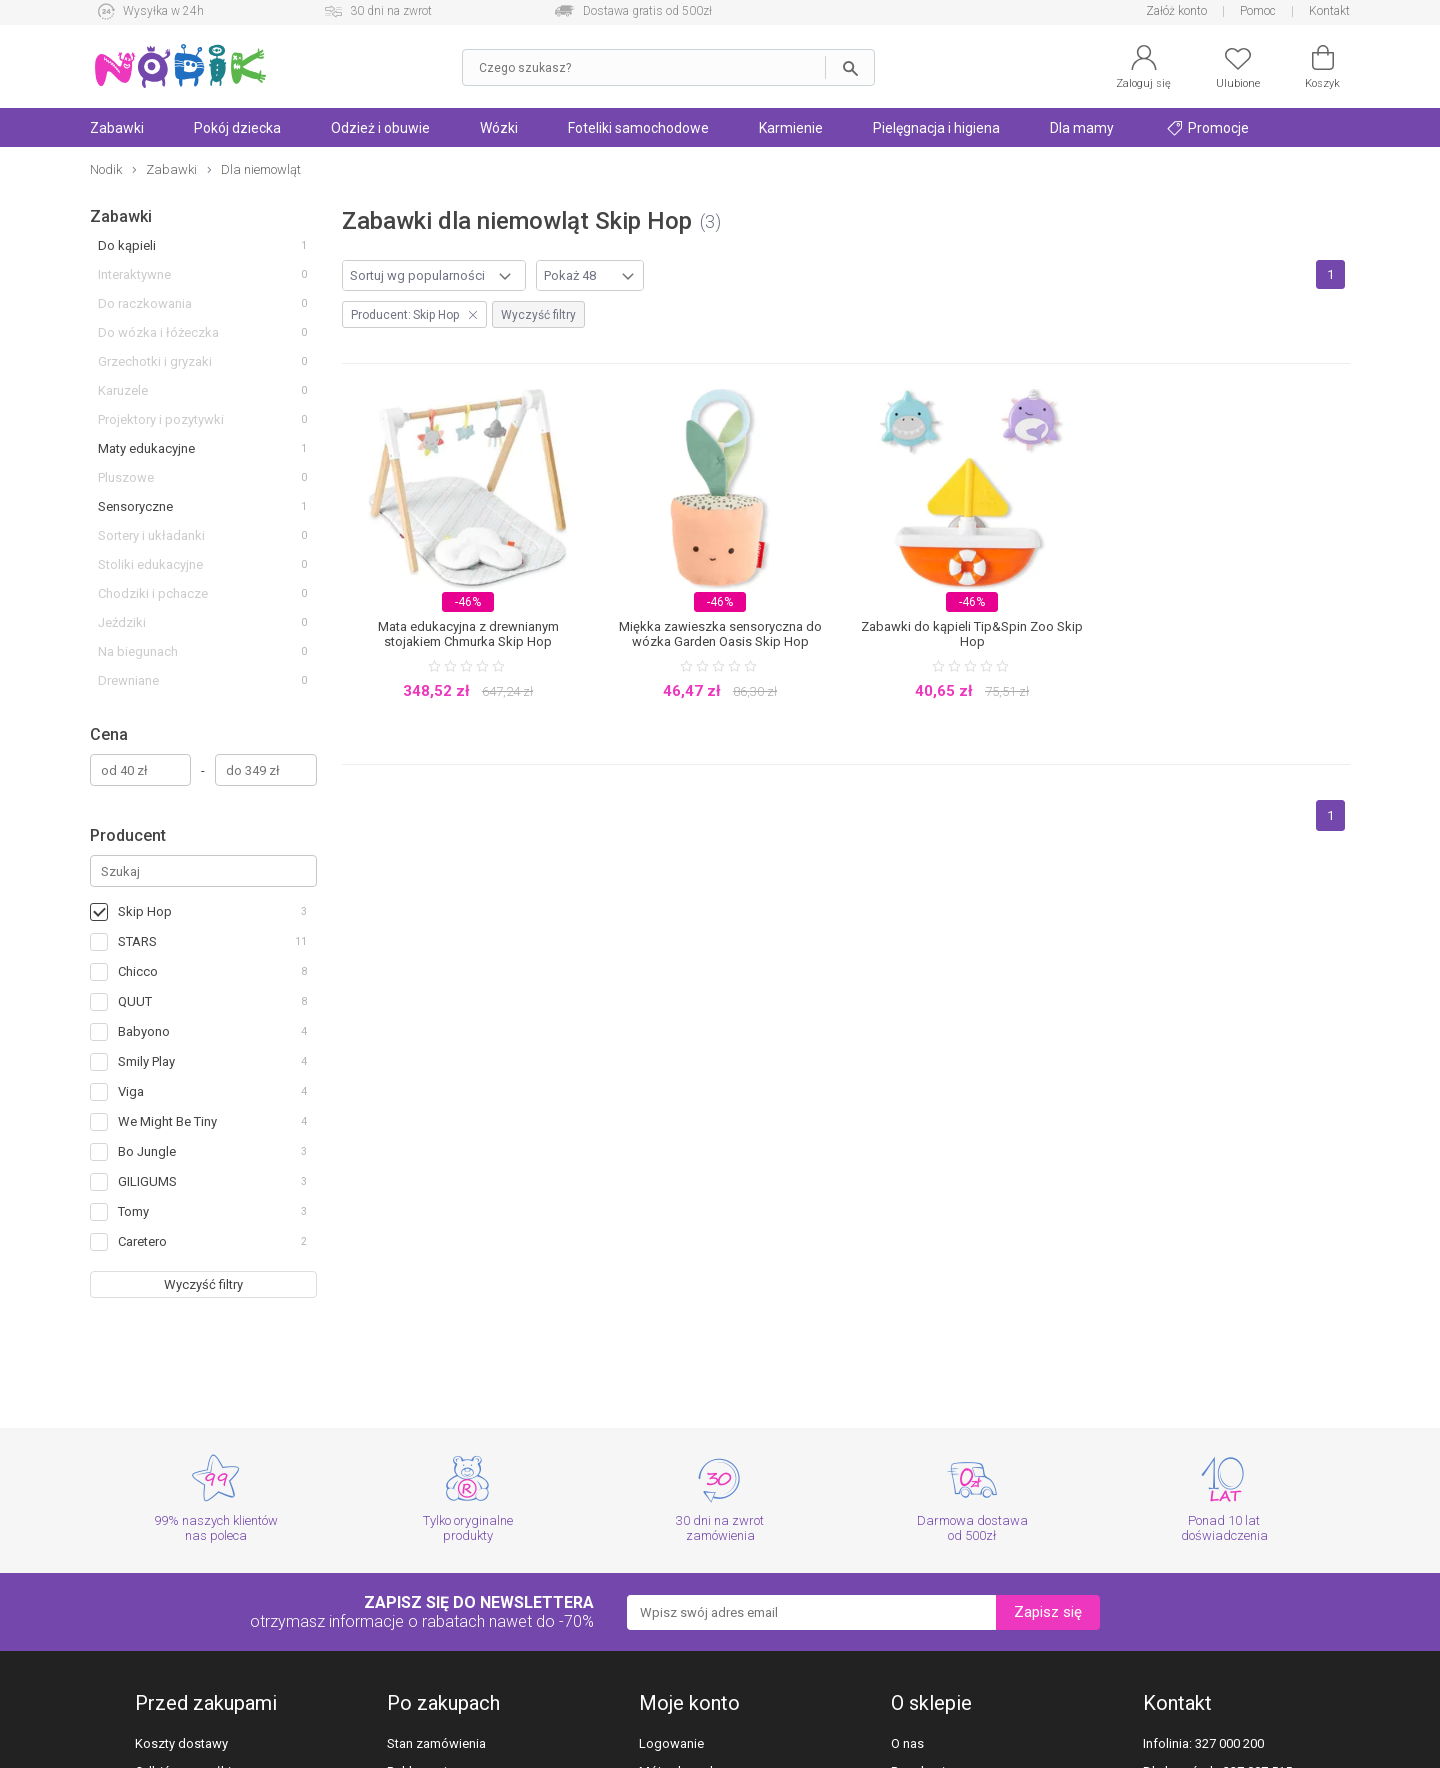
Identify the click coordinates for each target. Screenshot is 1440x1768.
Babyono (144, 1031)
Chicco (138, 971)
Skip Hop (145, 911)
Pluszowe (126, 477)
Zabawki (117, 128)
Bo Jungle (147, 1151)
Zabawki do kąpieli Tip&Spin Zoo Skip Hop (972, 634)
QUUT (135, 1001)
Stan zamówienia (436, 1743)
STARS (137, 941)
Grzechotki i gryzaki (155, 361)
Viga (131, 1091)
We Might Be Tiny (167, 1121)
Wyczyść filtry (203, 1284)
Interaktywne (134, 274)
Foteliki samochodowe (638, 128)
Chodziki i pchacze (153, 593)
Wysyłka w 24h (163, 11)
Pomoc (1258, 11)
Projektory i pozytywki (161, 419)
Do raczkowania (145, 303)
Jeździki (122, 622)
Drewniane (128, 680)
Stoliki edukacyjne (150, 564)
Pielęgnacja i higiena (936, 128)
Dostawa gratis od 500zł (647, 11)
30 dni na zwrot (391, 11)
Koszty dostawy (181, 1743)
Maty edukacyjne (146, 448)
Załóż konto (1176, 11)
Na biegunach (138, 651)
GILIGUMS (147, 1181)
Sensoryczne (135, 506)
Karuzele (123, 390)
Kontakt (1329, 11)
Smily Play (146, 1061)
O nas (907, 1743)
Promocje (1208, 128)
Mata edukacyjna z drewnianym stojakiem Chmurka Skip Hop (468, 634)
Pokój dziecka (237, 128)
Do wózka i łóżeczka (158, 332)
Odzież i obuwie (380, 128)
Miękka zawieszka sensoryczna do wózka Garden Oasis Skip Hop (720, 634)
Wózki (499, 128)
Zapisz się (1048, 1612)
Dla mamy (1082, 128)
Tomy (133, 1211)
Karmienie (791, 128)
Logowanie (671, 1743)
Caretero (142, 1241)
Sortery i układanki (151, 535)
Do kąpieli (127, 245)
